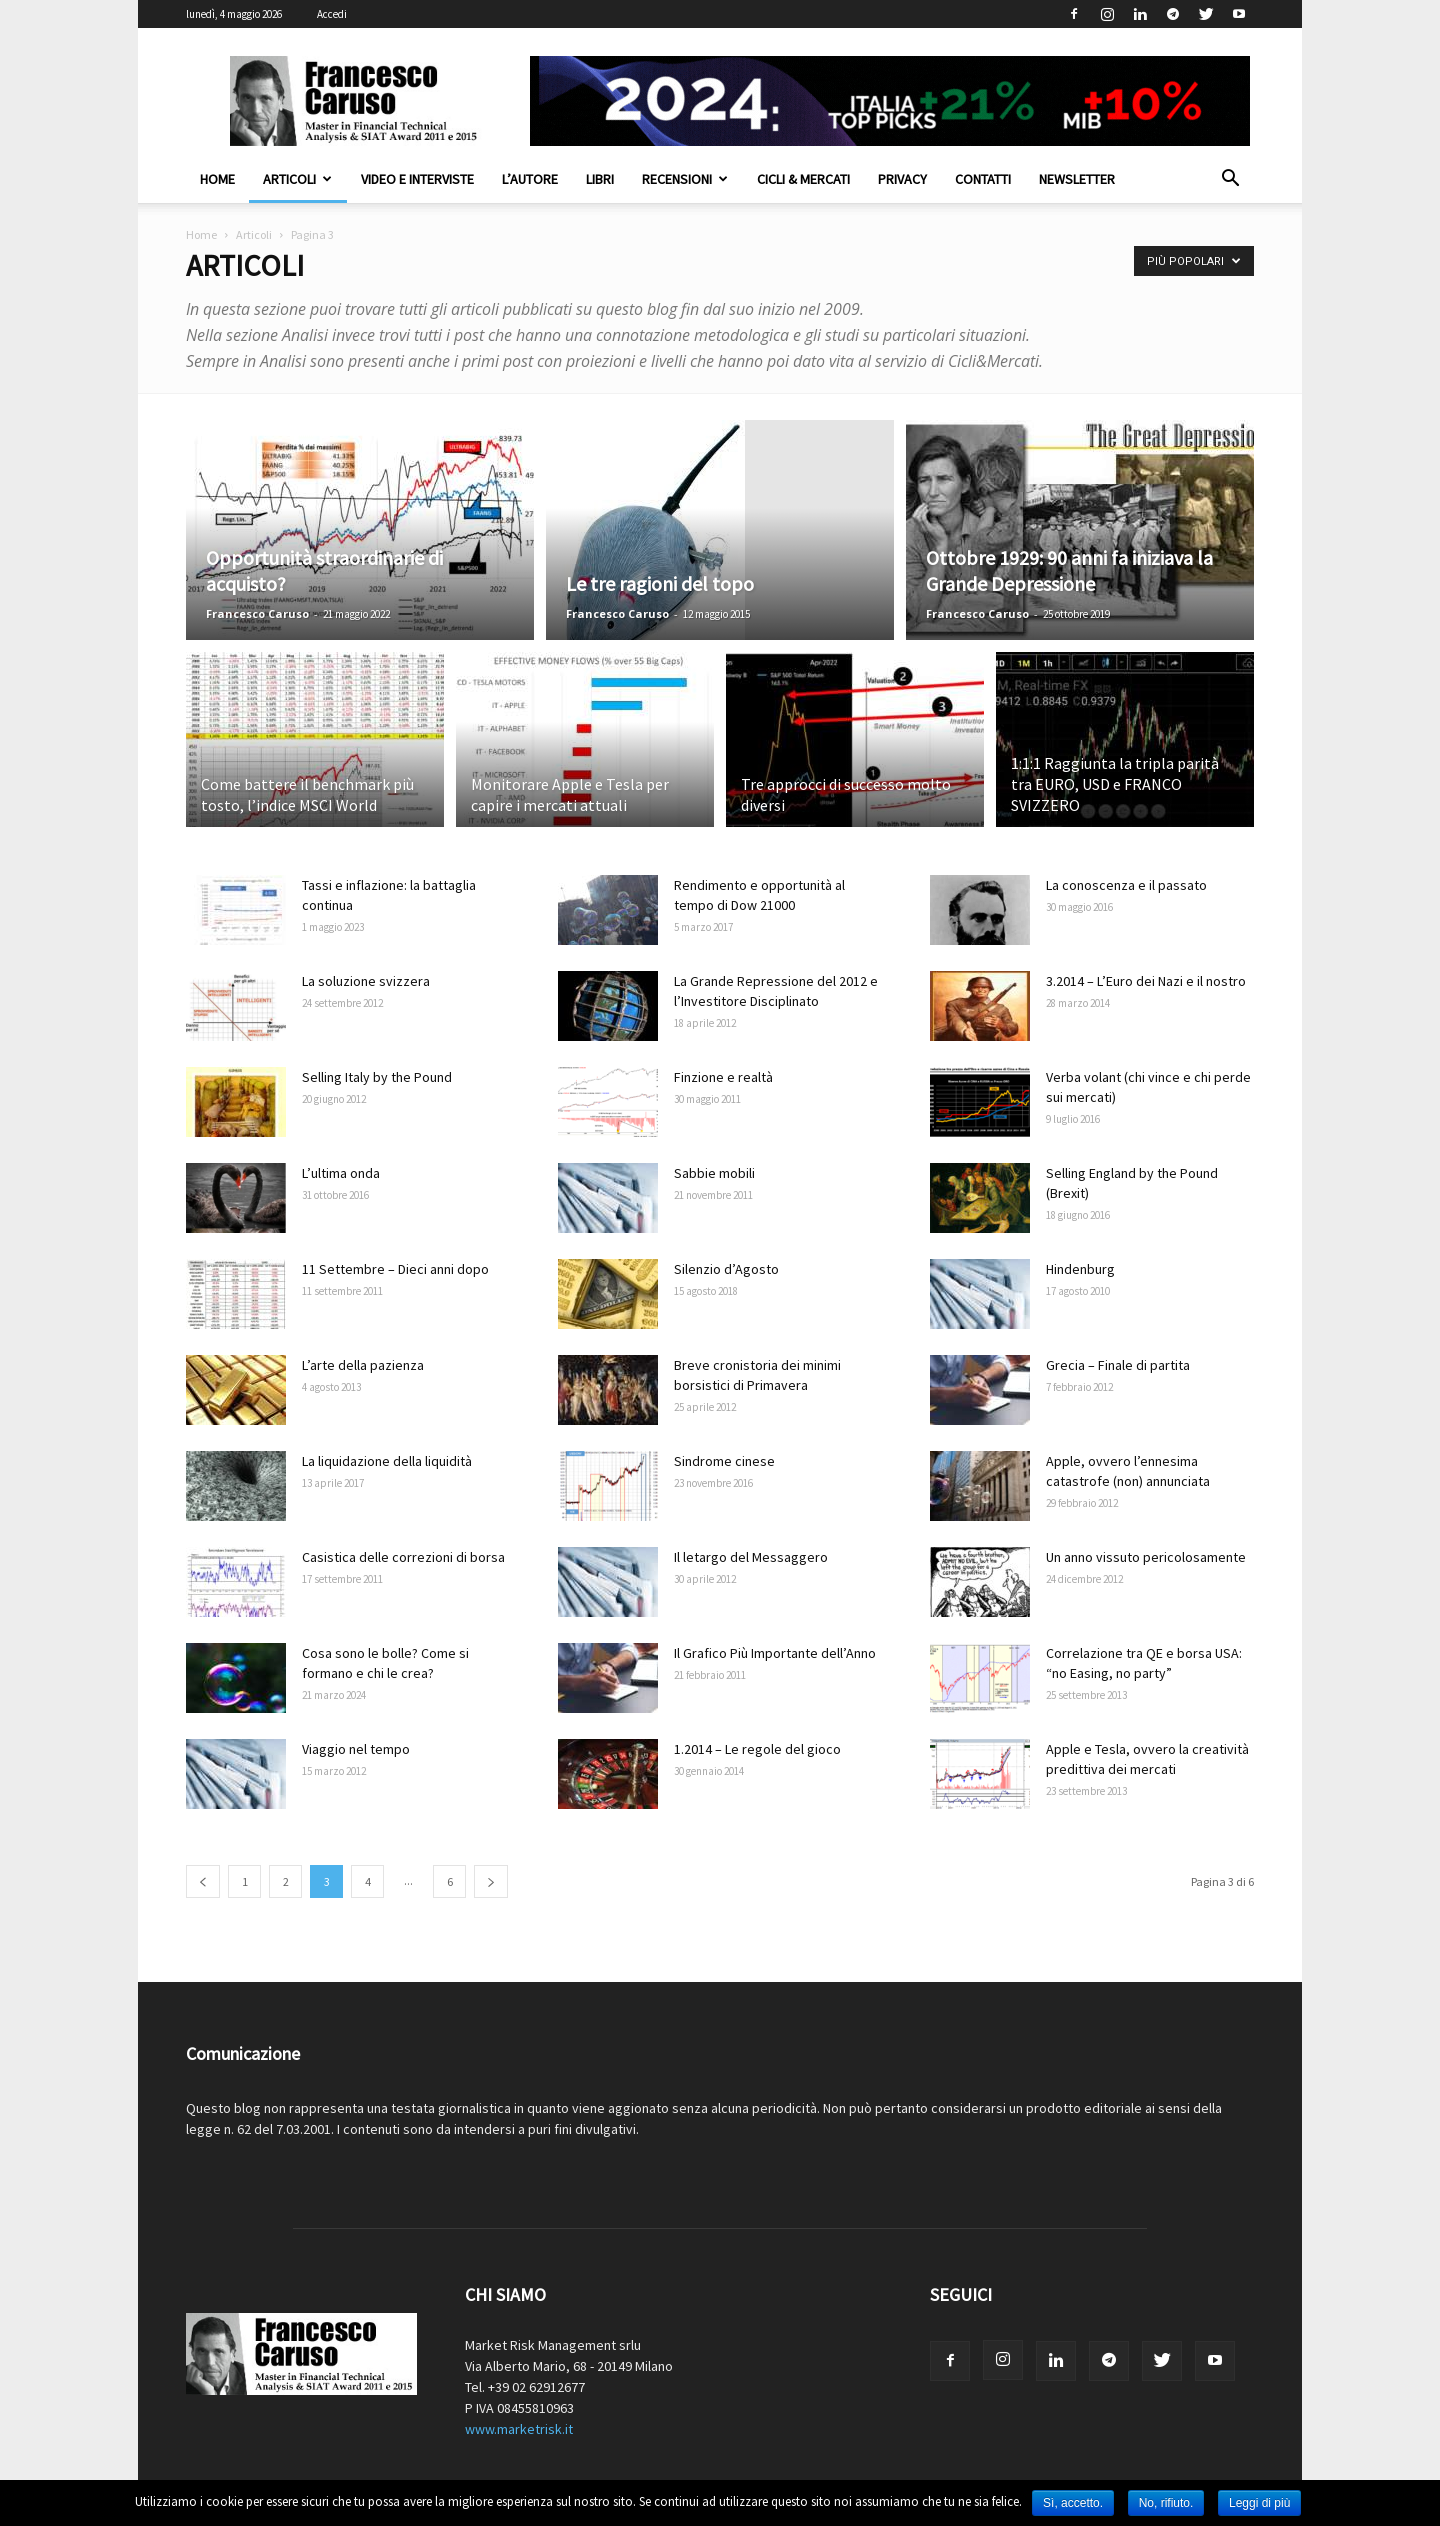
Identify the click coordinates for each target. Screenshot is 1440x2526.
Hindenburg (1080, 1269)
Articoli (297, 179)
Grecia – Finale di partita (1118, 1365)
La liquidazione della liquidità (387, 1461)
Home (217, 179)
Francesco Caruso (257, 613)
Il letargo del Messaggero (751, 1557)
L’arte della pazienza (363, 1365)
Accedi (332, 14)
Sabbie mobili (714, 1173)
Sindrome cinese (724, 1461)
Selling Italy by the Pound (377, 1077)
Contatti (983, 179)
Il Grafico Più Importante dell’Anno (775, 1653)
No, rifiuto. (1166, 2503)
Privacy (902, 179)
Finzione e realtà (723, 1077)
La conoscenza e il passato (1126, 885)
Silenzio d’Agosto (726, 1269)
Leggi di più (1259, 2503)
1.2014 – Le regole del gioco (757, 1749)
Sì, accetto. (1073, 2503)
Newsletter (1077, 179)
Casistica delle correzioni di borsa (403, 1557)
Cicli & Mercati (803, 179)
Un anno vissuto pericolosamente (1146, 1557)
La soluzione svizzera (366, 981)
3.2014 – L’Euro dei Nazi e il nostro (1146, 981)
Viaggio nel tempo (356, 1749)
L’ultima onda (341, 1173)
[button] (1230, 180)
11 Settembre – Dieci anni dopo (395, 1269)
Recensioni (685, 179)
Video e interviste (417, 179)
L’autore (530, 179)
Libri (600, 179)
